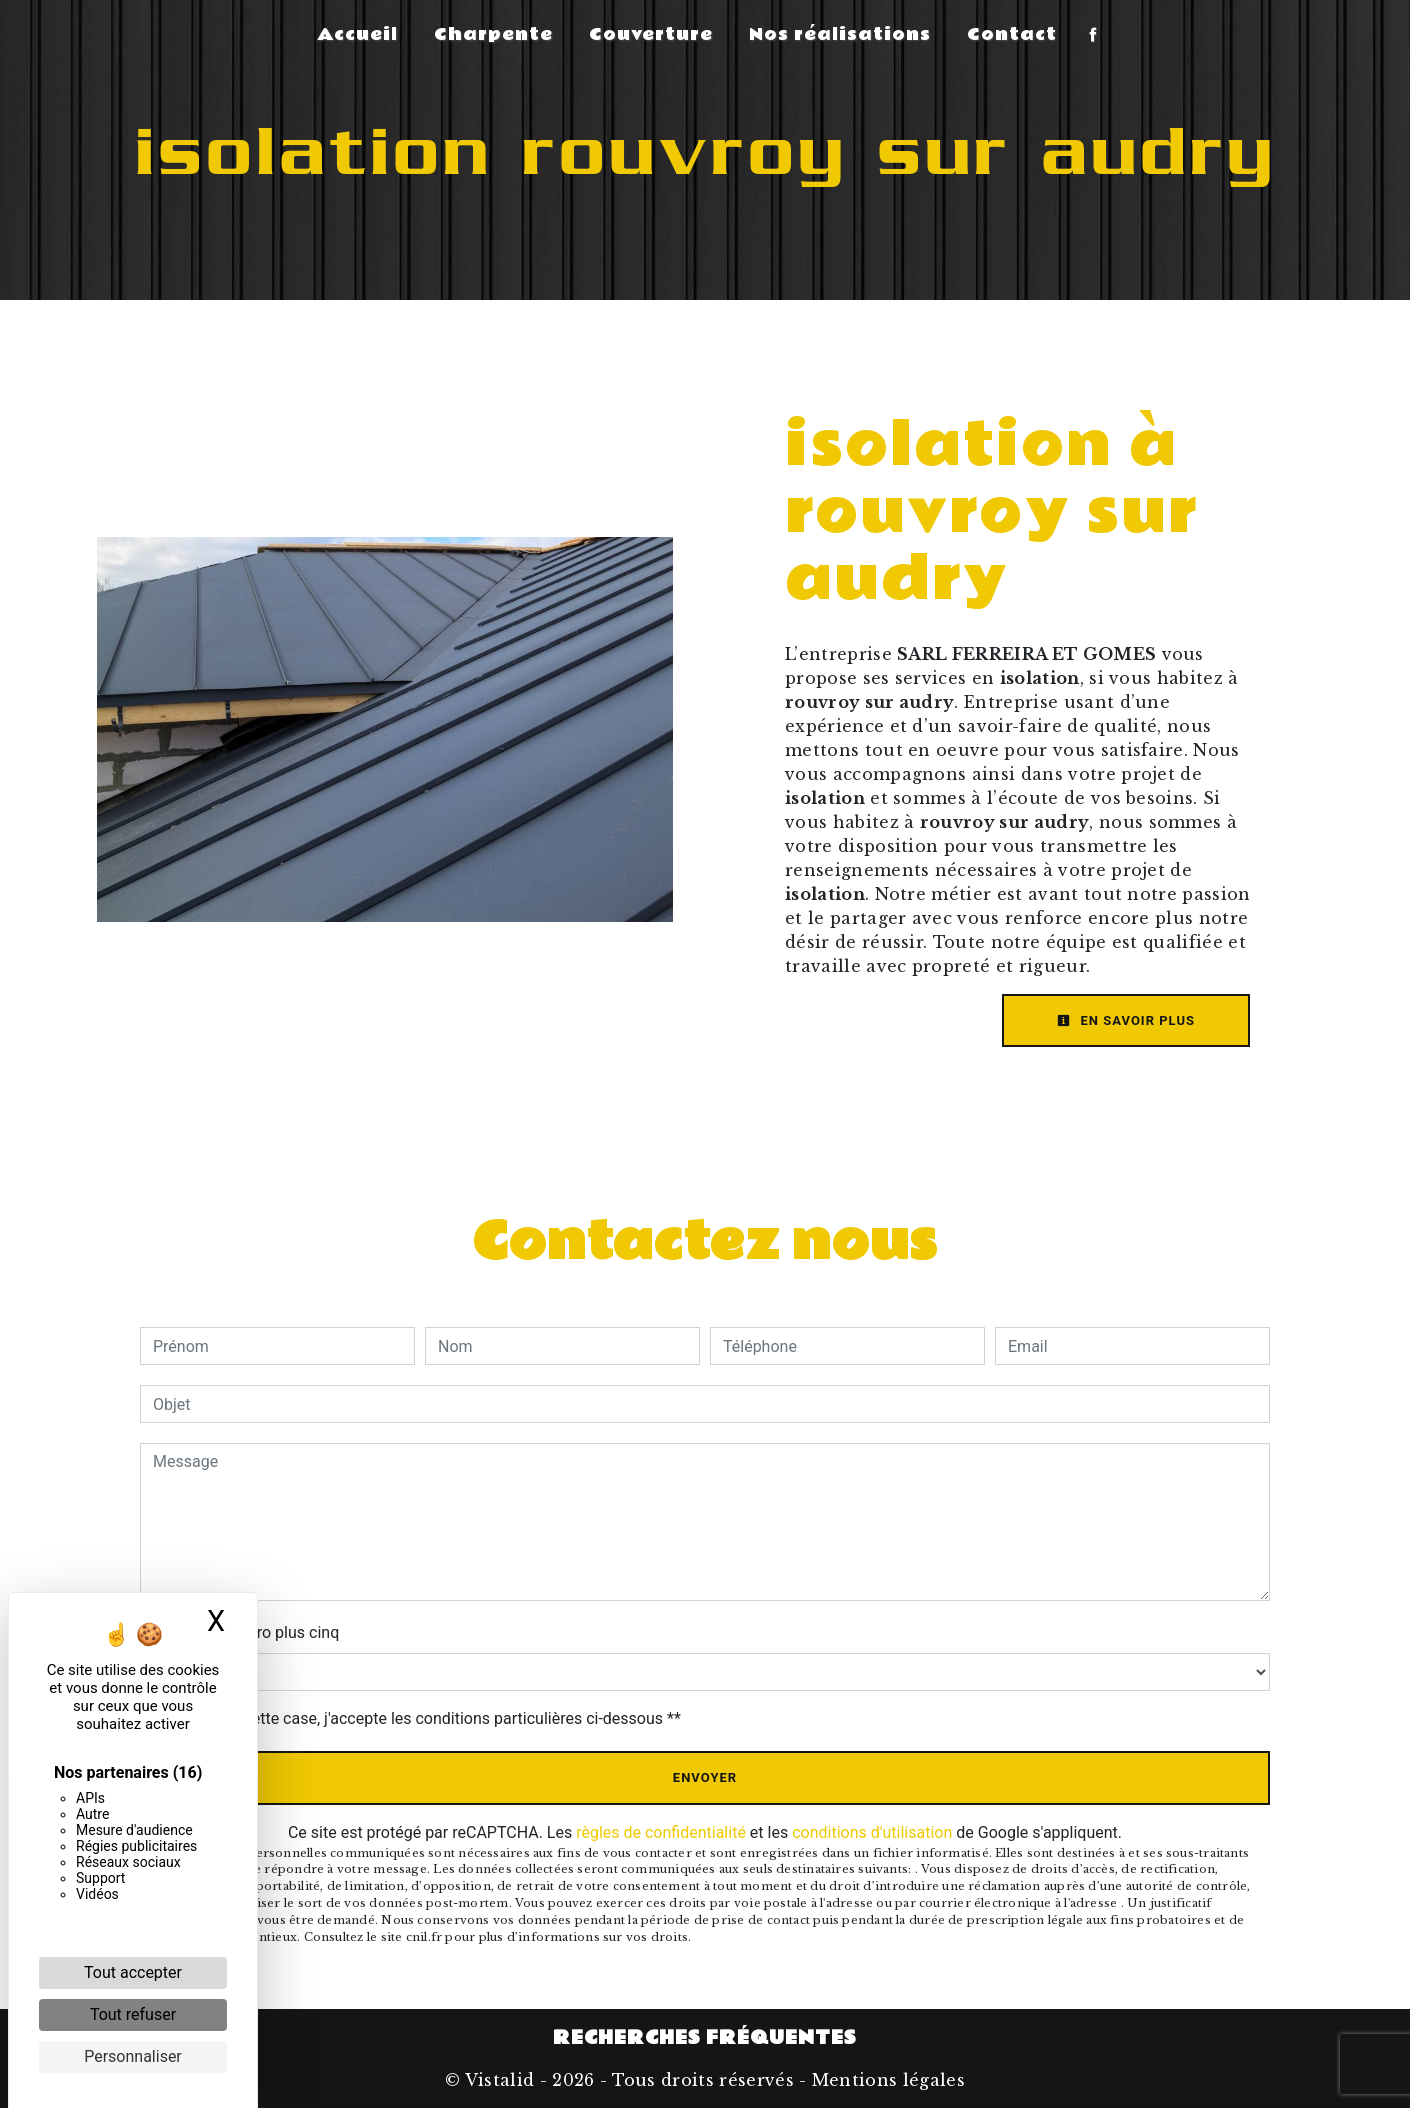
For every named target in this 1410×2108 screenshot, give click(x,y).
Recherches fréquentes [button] (705, 2038)
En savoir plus (1126, 1020)
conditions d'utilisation (872, 1832)
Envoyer (705, 1777)
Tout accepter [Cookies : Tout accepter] (133, 1972)
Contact (1012, 34)
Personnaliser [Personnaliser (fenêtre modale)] (133, 2056)
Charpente (493, 34)
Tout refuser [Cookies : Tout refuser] (133, 2014)
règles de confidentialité (661, 1832)
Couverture (651, 34)
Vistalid (500, 2080)
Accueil (357, 34)
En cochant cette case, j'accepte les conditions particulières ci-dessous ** (420, 1718)
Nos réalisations (840, 34)
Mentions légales (886, 2080)
